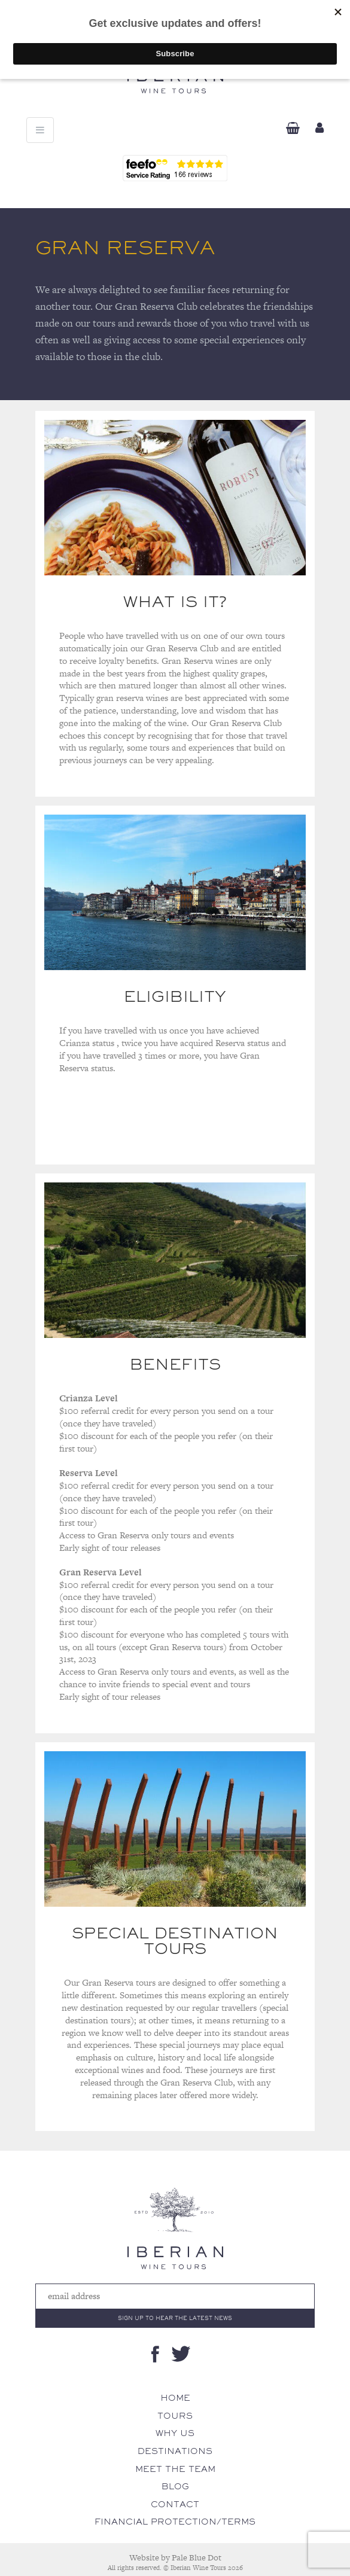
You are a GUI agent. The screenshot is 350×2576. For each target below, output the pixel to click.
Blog (175, 2486)
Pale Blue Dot (196, 2557)
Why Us (175, 2433)
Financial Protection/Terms (175, 2521)
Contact (175, 2504)
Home (175, 2397)
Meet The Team (175, 2469)
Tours (175, 2415)
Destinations (175, 2451)
